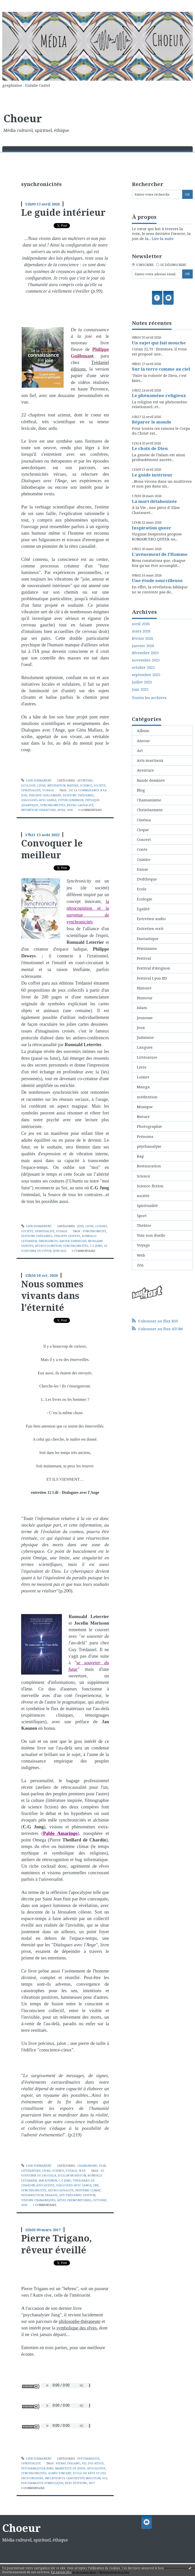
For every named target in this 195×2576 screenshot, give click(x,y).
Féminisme (147, 948)
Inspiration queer (151, 528)
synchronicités (52, 805)
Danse (142, 869)
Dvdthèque (147, 879)
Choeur (23, 118)
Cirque (143, 829)
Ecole (141, 888)
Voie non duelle (151, 1235)
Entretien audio (151, 918)
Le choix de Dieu (150, 448)
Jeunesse (145, 1017)
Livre (41, 785)
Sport (142, 1215)
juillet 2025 (142, 682)
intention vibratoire (38, 810)
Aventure (85, 780)
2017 (92, 2483)
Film (102, 2165)
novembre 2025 (146, 660)
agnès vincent (59, 2473)
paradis (51, 2195)
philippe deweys (67, 1236)
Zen (140, 1264)
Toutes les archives (149, 697)
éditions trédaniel (78, 795)
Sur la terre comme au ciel (161, 369)
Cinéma (144, 819)
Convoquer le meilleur (52, 849)
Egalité (143, 908)
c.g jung (96, 1246)
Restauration (149, 1165)
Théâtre (144, 1225)
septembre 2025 (146, 674)
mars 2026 (141, 631)
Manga (143, 1086)
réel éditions (76, 2483)
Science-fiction (150, 1185)
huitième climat (87, 2190)
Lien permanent (36, 780)
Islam (142, 1007)
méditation (56, 785)
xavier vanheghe (73, 1241)
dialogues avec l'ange (39, 800)
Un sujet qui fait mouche (159, 343)
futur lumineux (71, 800)
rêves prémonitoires (74, 2200)
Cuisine (143, 859)
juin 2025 (140, 689)
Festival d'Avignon (153, 968)
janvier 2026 (143, 645)
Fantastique (148, 938)
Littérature (31, 2170)
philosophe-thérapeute (80, 2321)
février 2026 (142, 638)
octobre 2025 (143, 667)
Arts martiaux (150, 760)
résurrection (32, 2195)
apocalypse (45, 2185)
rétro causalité (80, 805)
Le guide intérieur (63, 212)
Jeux (80, 1226)
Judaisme (145, 1037)
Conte (142, 849)
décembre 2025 (145, 652)
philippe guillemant (45, 795)
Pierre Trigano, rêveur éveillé (56, 2244)
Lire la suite (163, 238)
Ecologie (28, 785)
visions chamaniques (38, 2200)
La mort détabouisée (154, 501)
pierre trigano (68, 2463)
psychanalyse (88, 2458)
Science (86, 785)
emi (95, 2185)
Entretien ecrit (150, 928)
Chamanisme (87, 2165)
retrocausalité (61, 2190)
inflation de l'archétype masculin (73, 2478)
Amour (143, 740)
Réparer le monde (151, 422)
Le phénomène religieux (159, 395)
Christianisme (150, 809)
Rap (140, 1156)
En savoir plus (61, 2572)
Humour (144, 997)
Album (143, 730)
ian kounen (47, 2180)
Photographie (149, 1126)
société (100, 785)
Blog (141, 790)
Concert (144, 839)
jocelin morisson (72, 2175)
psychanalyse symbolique (42, 2483)
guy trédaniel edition (77, 2195)
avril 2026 (65, 810)
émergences (48, 1241)
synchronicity (94, 1231)
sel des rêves (93, 2463)
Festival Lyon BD (152, 978)
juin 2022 (59, 1251)
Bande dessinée (151, 780)
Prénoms (145, 1136)
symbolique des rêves (76, 2327)
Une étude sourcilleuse (157, 580)
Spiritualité (31, 790)
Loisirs (101, 1226)
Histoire (144, 987)
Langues (144, 1047)
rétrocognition (48, 1246)
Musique (145, 1106)
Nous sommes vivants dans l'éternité (52, 1295)
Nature (73, 785)
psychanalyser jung (37, 2468)
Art (140, 750)
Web (82, 2170)
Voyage (48, 790)
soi (104, 2478)
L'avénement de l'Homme (159, 554)
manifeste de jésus (70, 2468)
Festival (144, 958)
